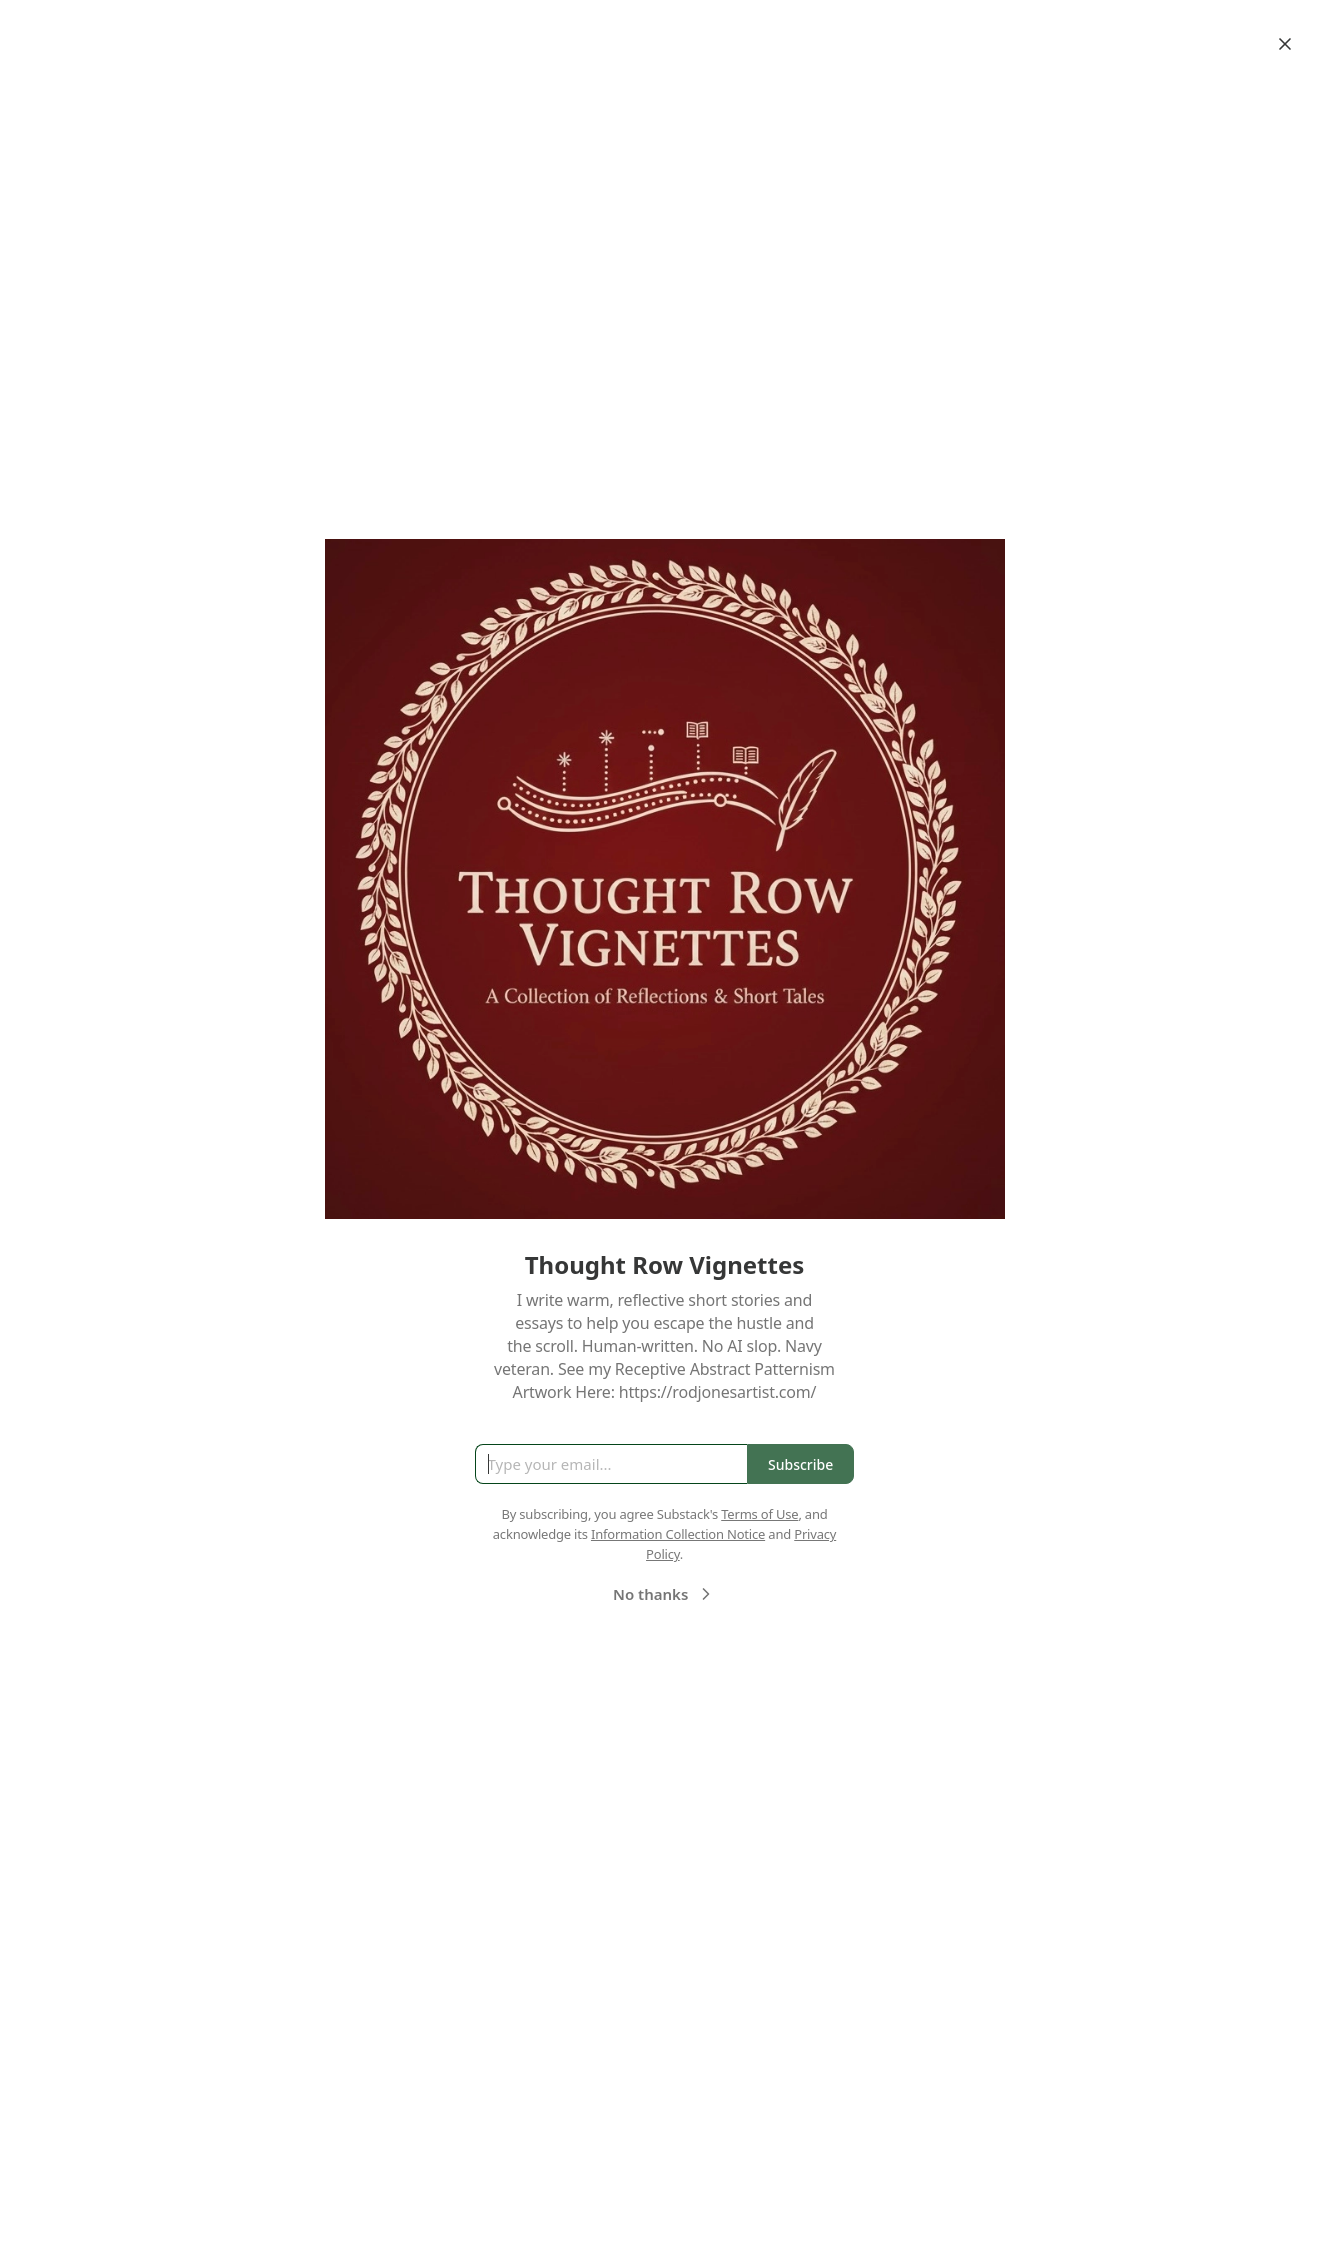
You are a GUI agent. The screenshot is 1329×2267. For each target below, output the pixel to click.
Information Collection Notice (678, 1534)
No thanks (664, 1594)
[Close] (1285, 44)
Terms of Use (759, 1514)
